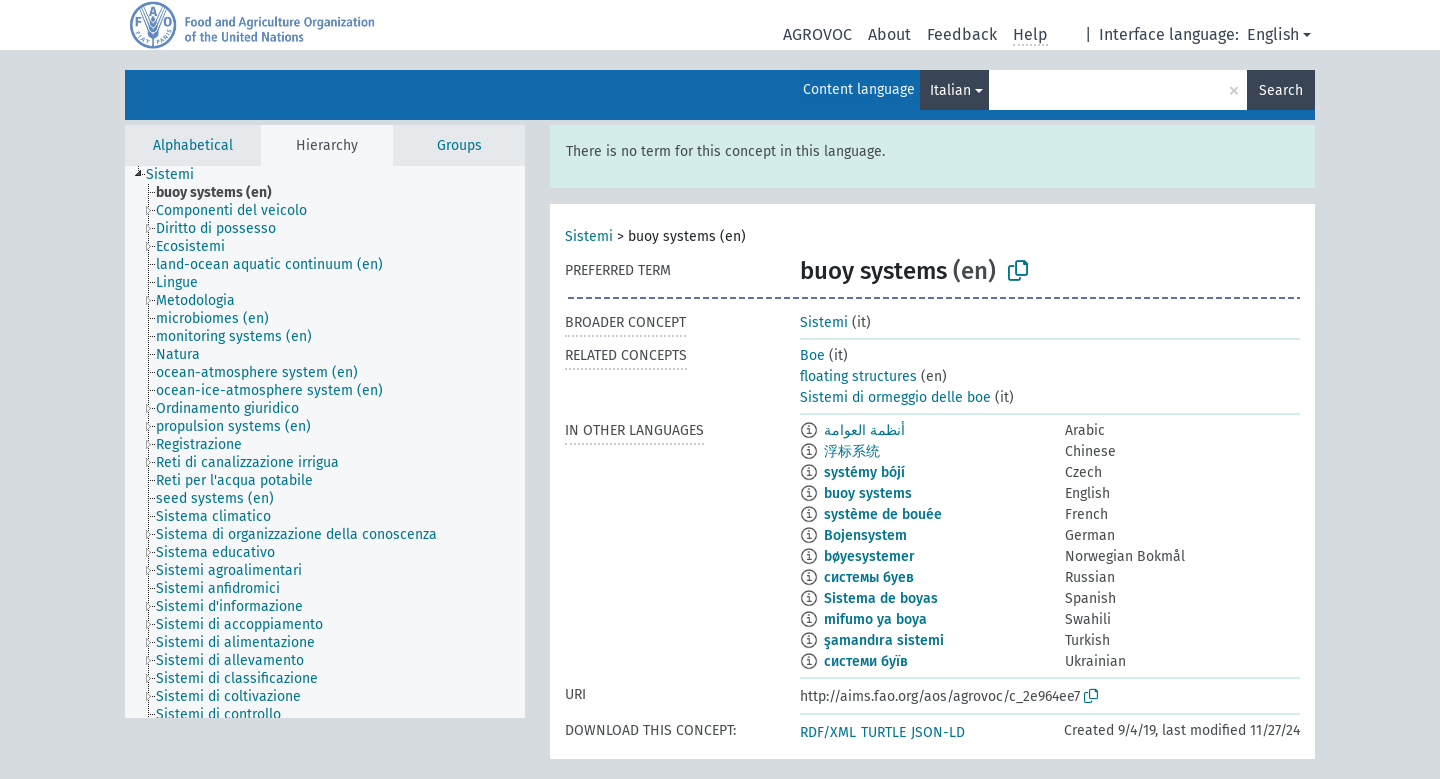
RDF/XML (828, 732)
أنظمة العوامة (864, 430)
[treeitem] (178, 175)
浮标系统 (852, 451)
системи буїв (866, 661)
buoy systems (868, 493)
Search (1281, 90)
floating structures (858, 376)
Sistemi (589, 236)
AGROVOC (817, 34)
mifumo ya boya (875, 619)
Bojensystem (865, 535)
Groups (459, 145)
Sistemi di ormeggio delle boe (895, 397)
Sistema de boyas (881, 598)
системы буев (869, 577)
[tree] (325, 442)
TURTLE (883, 732)
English (1273, 34)
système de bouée (883, 514)
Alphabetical (193, 145)
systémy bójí (864, 472)
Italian (950, 90)
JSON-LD (938, 732)
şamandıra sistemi (884, 640)
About (889, 34)
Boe (812, 355)
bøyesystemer (869, 556)
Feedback (962, 34)
